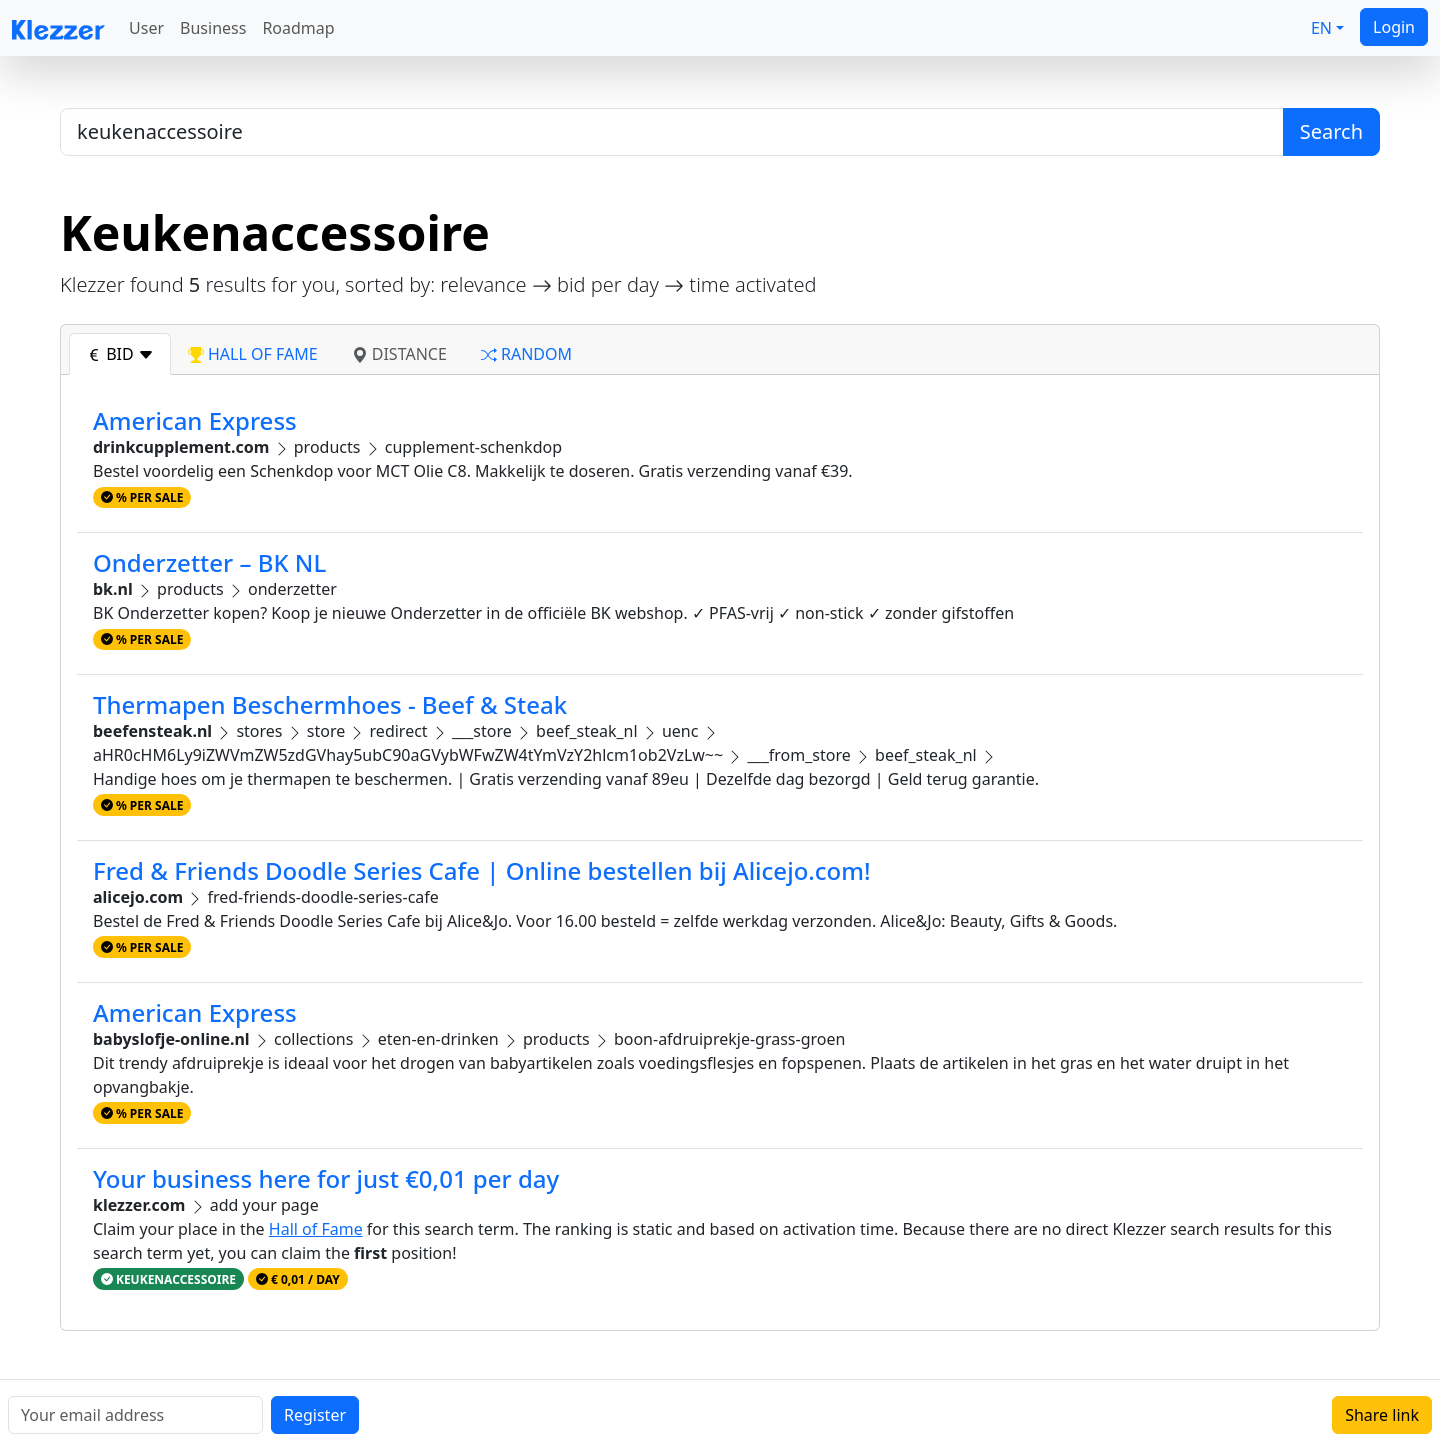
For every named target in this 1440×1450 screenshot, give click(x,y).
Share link (1382, 1415)
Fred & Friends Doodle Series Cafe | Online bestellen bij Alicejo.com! (482, 870)
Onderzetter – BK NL (209, 562)
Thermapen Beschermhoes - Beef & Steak (330, 704)
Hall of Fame (316, 1229)
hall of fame (253, 354)
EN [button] (1321, 28)
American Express (195, 420)
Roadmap (298, 28)
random (526, 354)
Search (1331, 131)
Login (1394, 27)
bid (120, 354)
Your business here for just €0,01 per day (326, 1178)
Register (315, 1415)
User (146, 28)
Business (213, 28)
